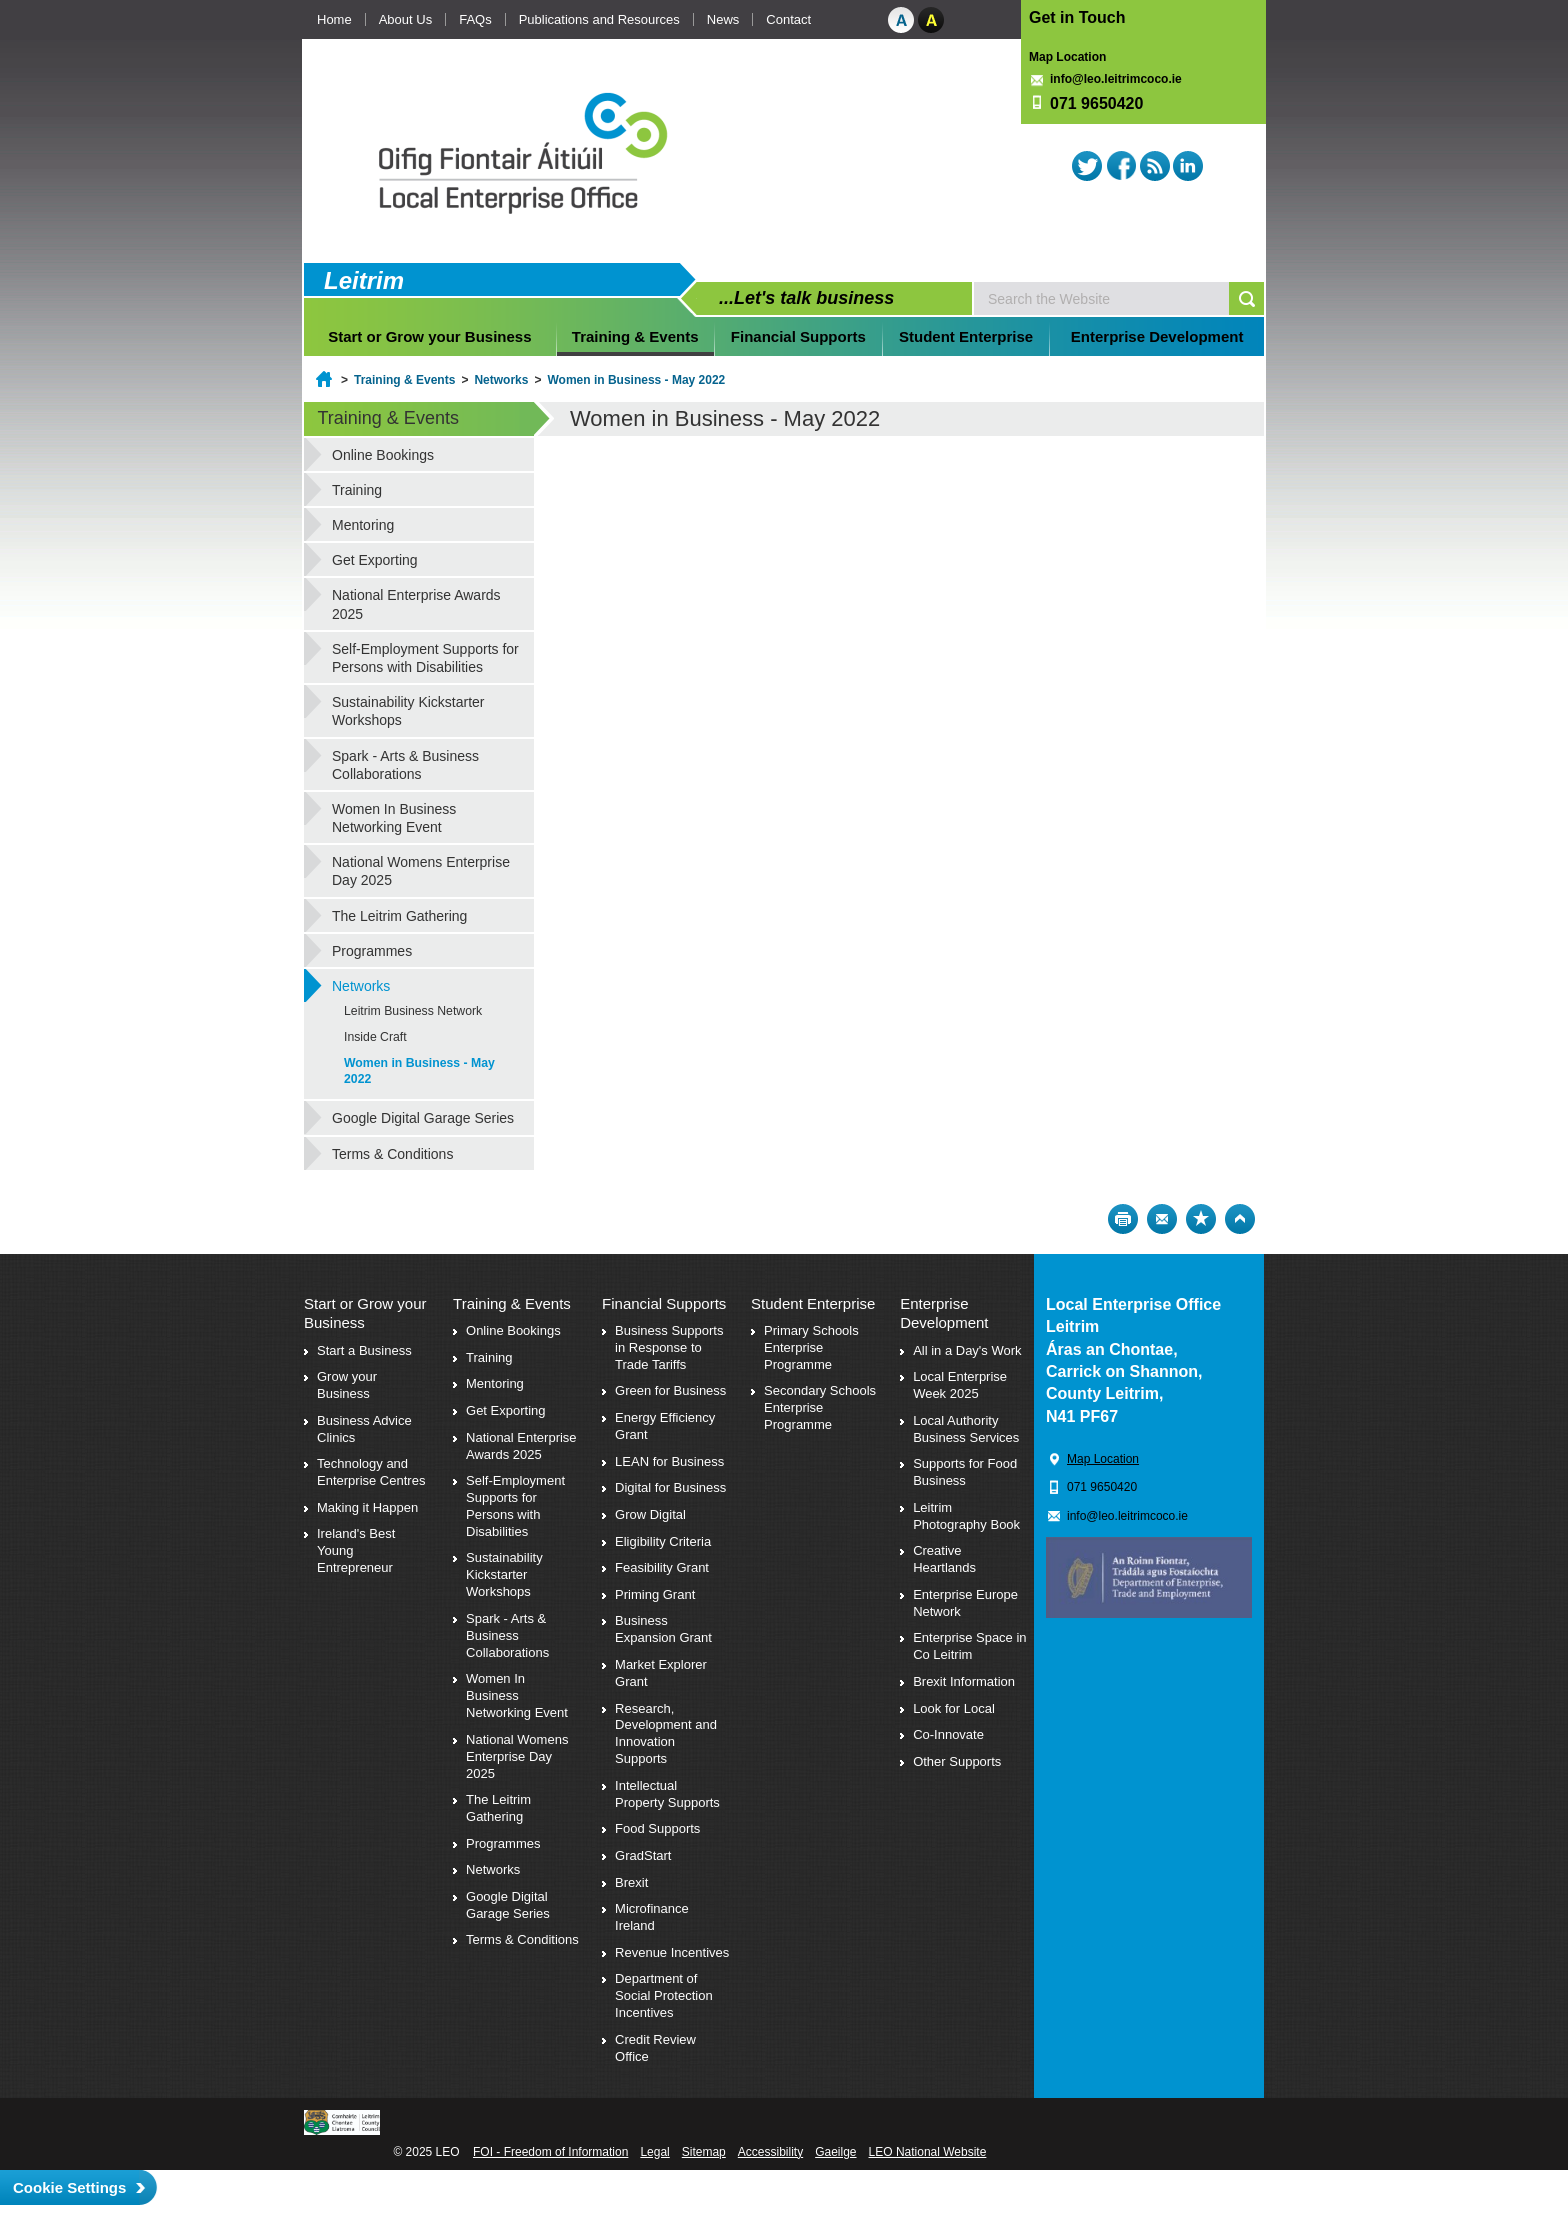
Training (357, 490)
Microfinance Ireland (652, 1917)
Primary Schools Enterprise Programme (811, 1347)
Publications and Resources (599, 19)
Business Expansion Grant (663, 1629)
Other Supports (957, 1761)
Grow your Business (347, 1385)
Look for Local (954, 1708)
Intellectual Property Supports (667, 1794)
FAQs (475, 19)
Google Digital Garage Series (423, 1118)
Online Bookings (383, 455)
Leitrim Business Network (413, 1011)
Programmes (372, 951)
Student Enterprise (966, 336)
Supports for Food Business (965, 1472)
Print (1123, 1219)
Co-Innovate (948, 1734)
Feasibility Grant (662, 1567)
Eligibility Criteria (663, 1541)
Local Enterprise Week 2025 (960, 1385)
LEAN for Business (669, 1461)
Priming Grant (655, 1594)
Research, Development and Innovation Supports (666, 1734)
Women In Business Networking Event (394, 818)
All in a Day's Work (967, 1350)
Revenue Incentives (672, 1952)
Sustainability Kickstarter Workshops (408, 711)
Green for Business (670, 1390)
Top (1240, 1219)
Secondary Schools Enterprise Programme (820, 1407)
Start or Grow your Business (429, 336)
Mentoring (363, 525)
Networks (501, 380)
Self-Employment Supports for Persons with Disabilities (425, 658)
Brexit (631, 1882)
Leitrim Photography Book (966, 1516)
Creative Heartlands (944, 1559)
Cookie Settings (69, 2187)
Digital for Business (670, 1487)
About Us (405, 19)
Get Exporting (375, 560)
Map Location (1067, 57)
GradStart (643, 1855)
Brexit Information (964, 1681)
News (723, 19)
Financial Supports (798, 336)
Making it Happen (367, 1507)
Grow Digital (650, 1514)
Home (334, 19)
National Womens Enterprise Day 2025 (421, 871)
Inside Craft (375, 1037)
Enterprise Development (1157, 336)
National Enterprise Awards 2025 (416, 604)
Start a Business (364, 1350)
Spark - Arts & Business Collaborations (405, 765)
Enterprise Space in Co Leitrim (969, 1646)
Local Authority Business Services (966, 1429)
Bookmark (1201, 1219)
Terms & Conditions (392, 1154)
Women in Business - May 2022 (636, 380)
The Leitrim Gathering (399, 916)
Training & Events (635, 336)
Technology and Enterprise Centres (371, 1472)
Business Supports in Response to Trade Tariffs (669, 1347)
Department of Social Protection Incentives (664, 1995)
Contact (788, 19)
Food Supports (657, 1828)
